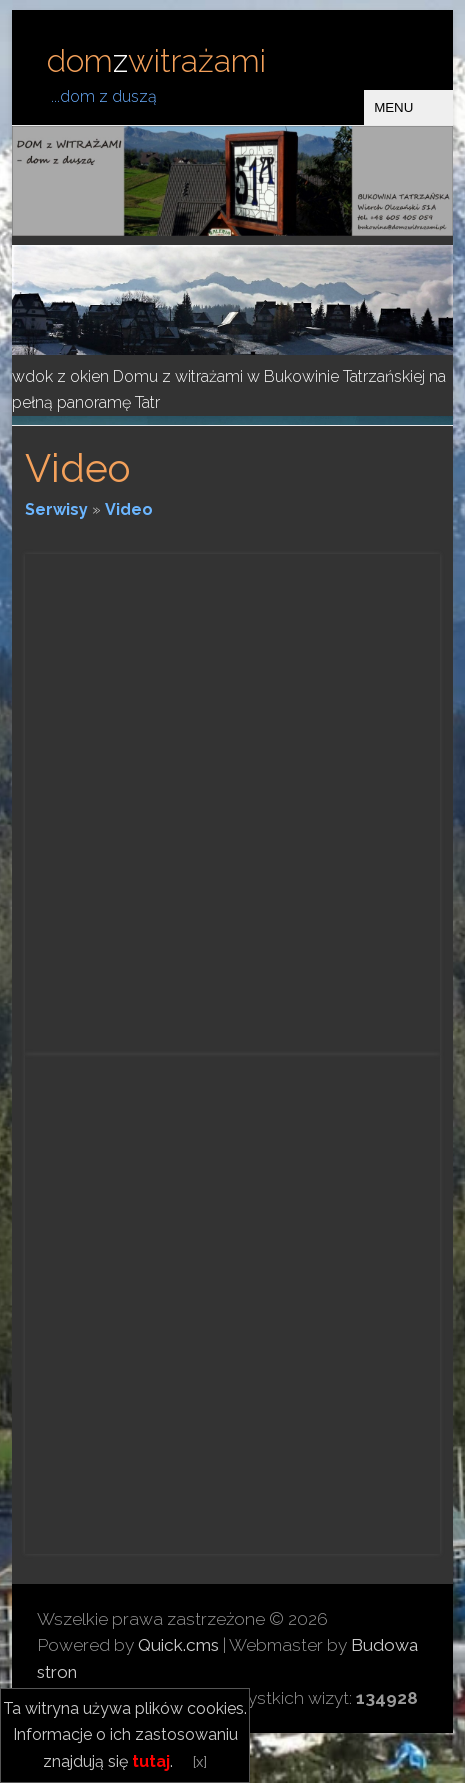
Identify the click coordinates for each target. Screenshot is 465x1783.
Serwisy (56, 509)
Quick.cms (178, 1645)
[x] (200, 1761)
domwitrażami (156, 60)
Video (129, 509)
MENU (393, 107)
